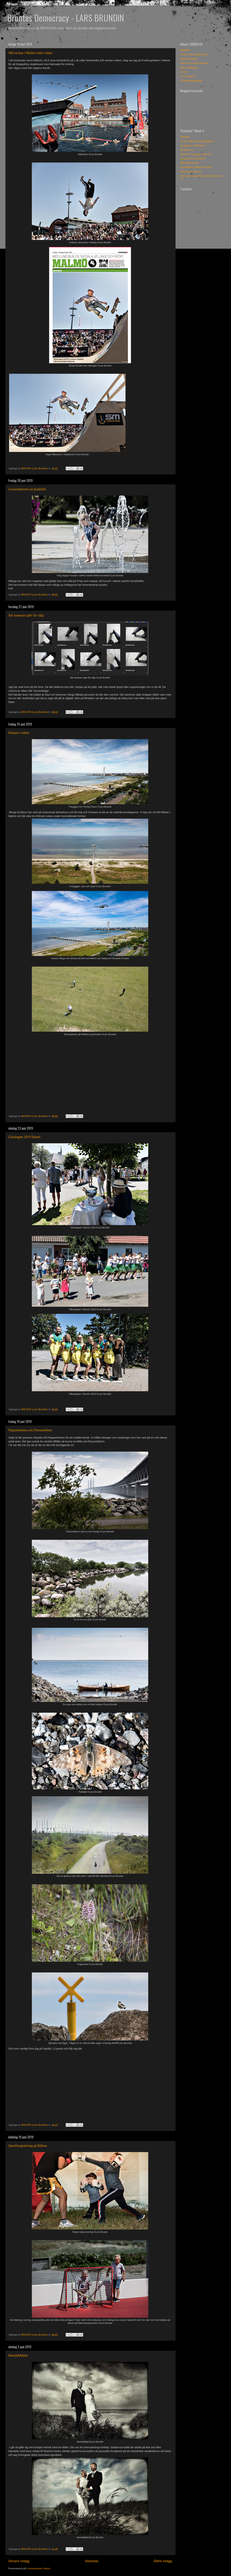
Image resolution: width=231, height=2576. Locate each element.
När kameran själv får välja (26, 615)
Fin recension (187, 76)
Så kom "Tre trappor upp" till (195, 154)
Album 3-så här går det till (194, 54)
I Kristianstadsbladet (191, 80)
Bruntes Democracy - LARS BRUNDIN (65, 17)
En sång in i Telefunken (192, 145)
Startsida (91, 2561)
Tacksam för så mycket (192, 158)
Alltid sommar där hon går (194, 63)
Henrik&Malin (18, 2355)
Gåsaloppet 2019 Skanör (24, 1137)
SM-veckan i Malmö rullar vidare (30, 53)
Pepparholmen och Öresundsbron (30, 1430)
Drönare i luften (18, 733)
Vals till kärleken (189, 58)
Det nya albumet (189, 67)
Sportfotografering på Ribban (27, 2146)
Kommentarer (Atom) (38, 2568)
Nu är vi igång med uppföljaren (197, 141)
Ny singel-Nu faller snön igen (196, 167)
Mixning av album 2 (190, 171)
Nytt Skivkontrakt (189, 162)
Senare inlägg (18, 2561)
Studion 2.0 (186, 150)
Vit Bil (183, 72)
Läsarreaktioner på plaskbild (27, 489)
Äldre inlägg (163, 2561)
